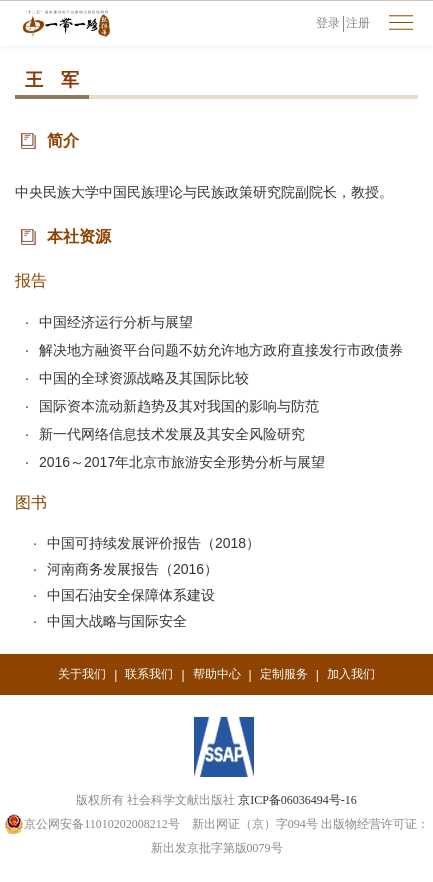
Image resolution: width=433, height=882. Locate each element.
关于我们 (82, 674)
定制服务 (284, 674)
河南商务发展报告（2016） (132, 569)
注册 (358, 23)
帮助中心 (217, 674)
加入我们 (351, 674)
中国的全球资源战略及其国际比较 (144, 378)
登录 (328, 23)
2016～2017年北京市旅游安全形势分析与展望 (182, 462)
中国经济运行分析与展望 (116, 322)
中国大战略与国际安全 (117, 621)
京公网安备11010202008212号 (92, 824)
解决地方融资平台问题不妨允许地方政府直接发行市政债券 (221, 350)
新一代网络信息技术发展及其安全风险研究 (172, 434)
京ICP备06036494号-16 (297, 800)
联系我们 (149, 674)
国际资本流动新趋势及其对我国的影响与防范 (179, 406)
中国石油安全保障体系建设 (131, 595)
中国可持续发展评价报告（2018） (153, 543)
